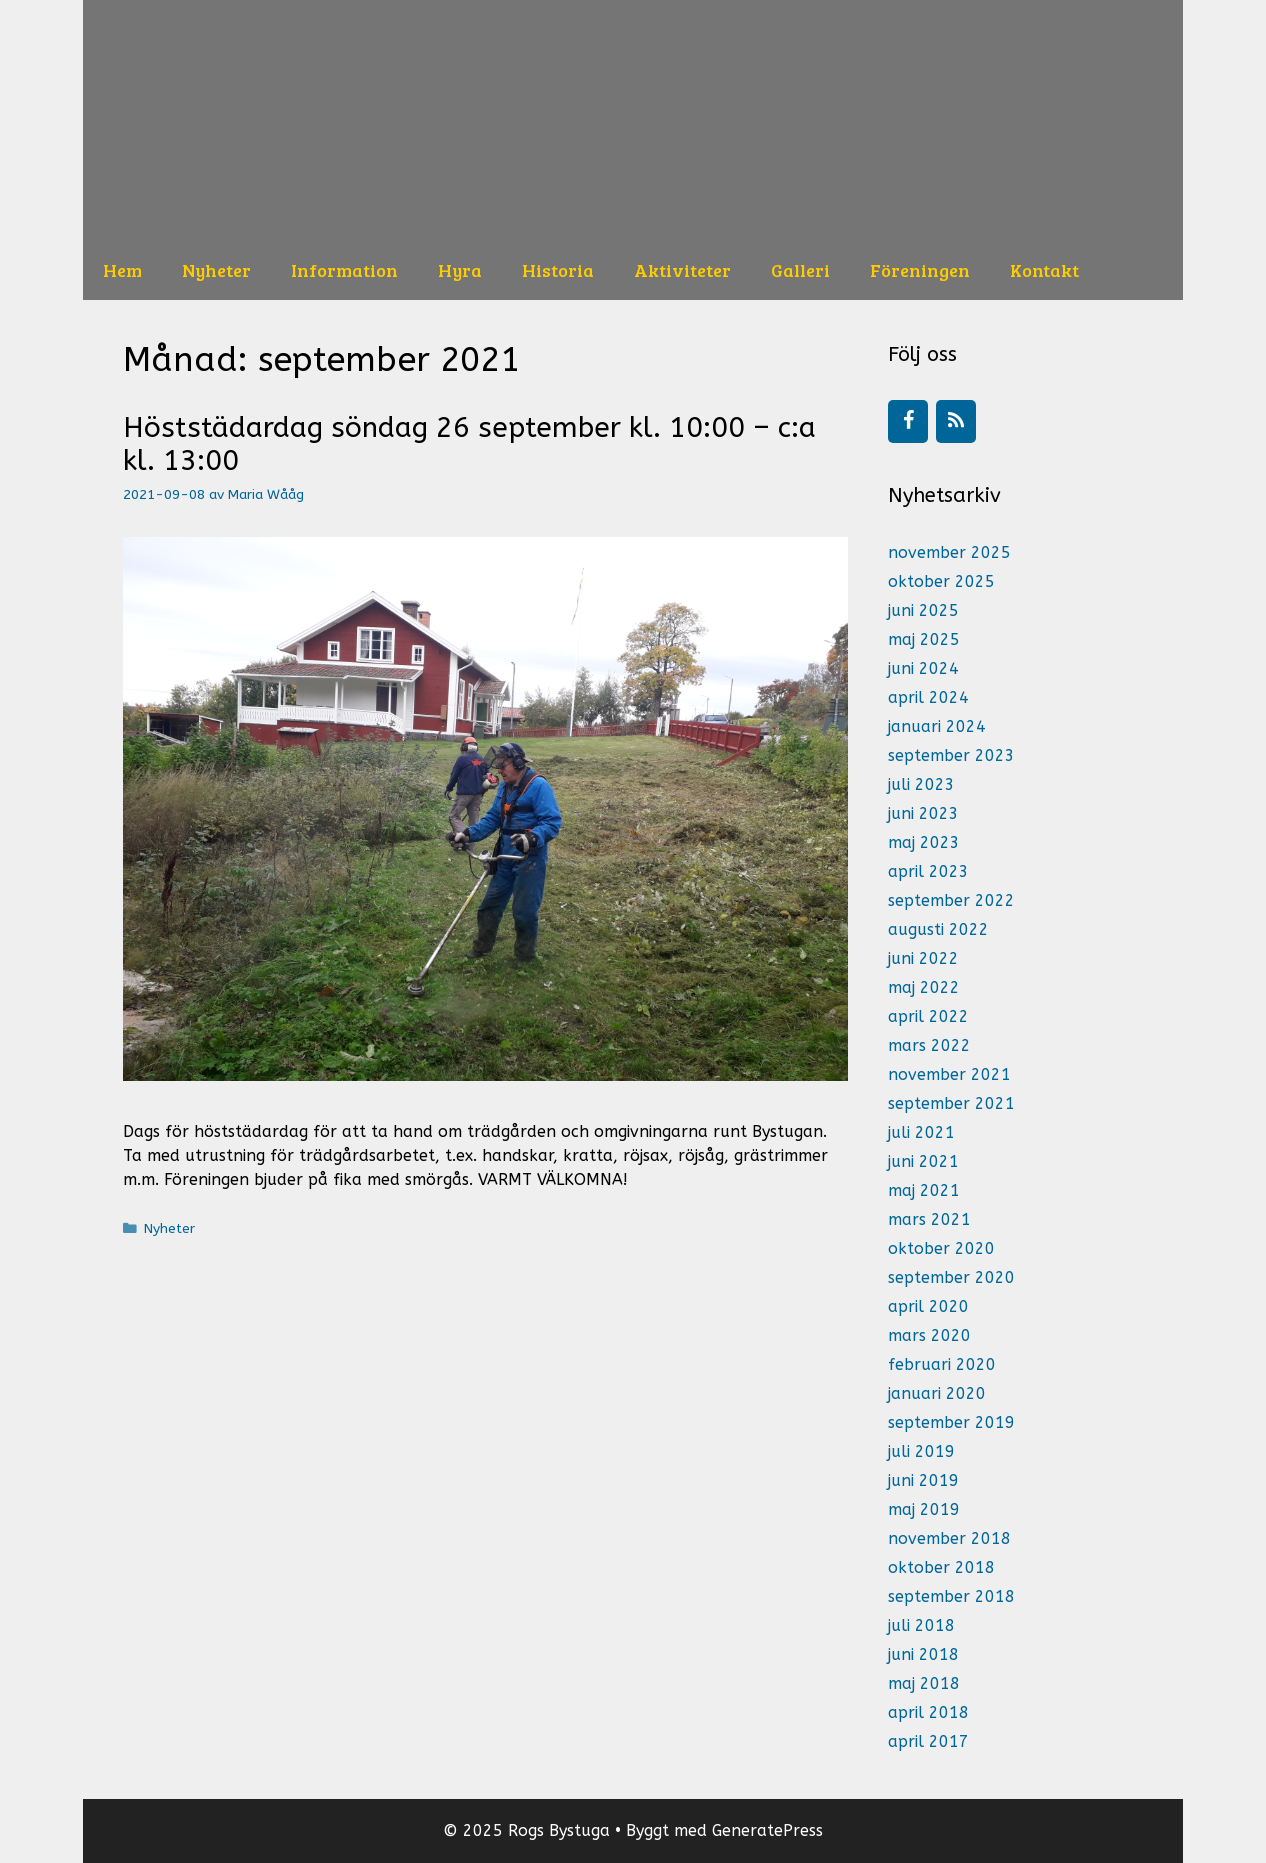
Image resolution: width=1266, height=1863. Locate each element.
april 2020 (928, 1306)
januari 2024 (937, 726)
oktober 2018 (941, 1567)
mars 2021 (929, 1219)
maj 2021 (924, 1190)
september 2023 (951, 755)
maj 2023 (924, 842)
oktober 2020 (941, 1248)
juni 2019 (923, 1480)
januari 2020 (937, 1393)
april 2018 (928, 1712)
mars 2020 (929, 1335)
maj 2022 (924, 987)
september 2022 (951, 900)
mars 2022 (929, 1045)
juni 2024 (923, 668)
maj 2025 (924, 639)
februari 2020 (942, 1364)
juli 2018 (921, 1625)
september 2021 (951, 1103)
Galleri (800, 270)
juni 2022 (923, 958)
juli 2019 (921, 1451)
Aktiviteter (682, 270)
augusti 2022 (938, 929)
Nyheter (216, 270)
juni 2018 (923, 1654)
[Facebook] (908, 421)
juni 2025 (923, 610)
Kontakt (1044, 270)
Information (344, 270)
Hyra (460, 270)
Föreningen (920, 270)
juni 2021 (923, 1161)
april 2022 (928, 1016)
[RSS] (956, 421)
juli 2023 (921, 784)
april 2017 (928, 1741)
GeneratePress (767, 1830)
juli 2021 (921, 1132)
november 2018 (949, 1538)
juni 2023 (923, 813)
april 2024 (928, 697)
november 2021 (949, 1074)
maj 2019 (924, 1509)
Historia (558, 270)
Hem (122, 270)
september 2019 (951, 1422)
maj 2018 (924, 1683)
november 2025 (949, 552)
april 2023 (928, 871)
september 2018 (951, 1596)
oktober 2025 (941, 581)
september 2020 (951, 1277)
